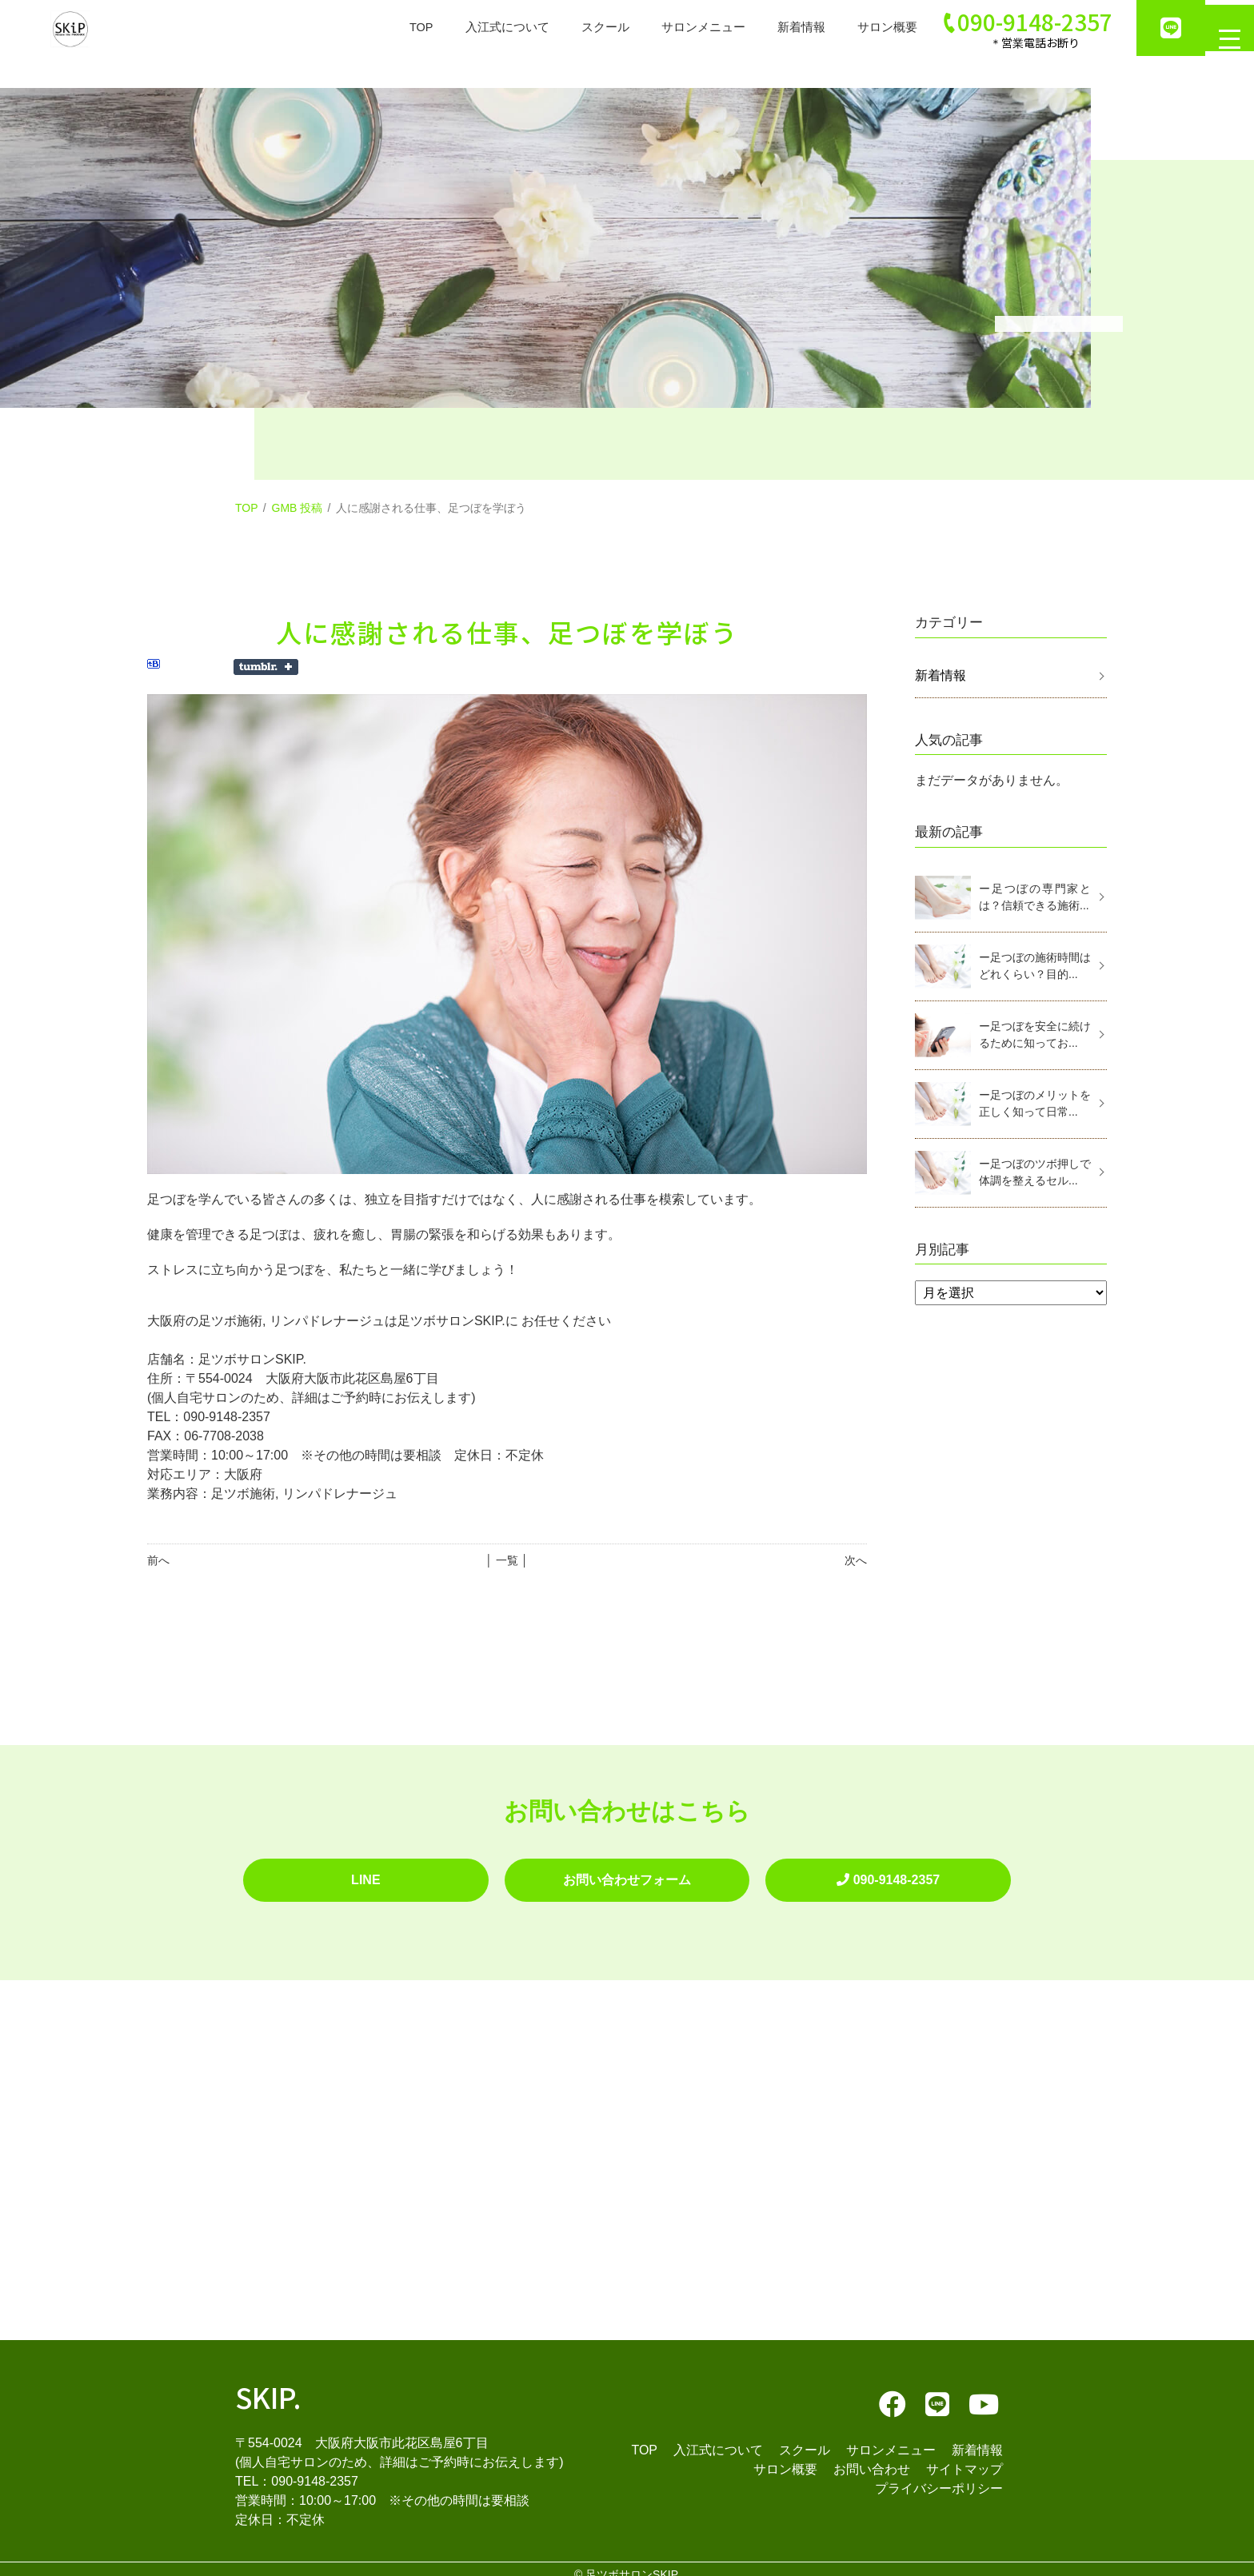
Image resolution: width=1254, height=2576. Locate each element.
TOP (383, 27)
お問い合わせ (871, 2457)
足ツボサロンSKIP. (632, 2563)
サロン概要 (870, 27)
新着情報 (780, 27)
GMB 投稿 (297, 507)
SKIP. (268, 2384)
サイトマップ (964, 2457)
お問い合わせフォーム (627, 1874)
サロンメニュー (678, 27)
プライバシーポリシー (939, 2476)
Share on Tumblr (266, 667)
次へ (856, 1560)
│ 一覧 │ (506, 1560)
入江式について (473, 27)
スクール (575, 27)
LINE (365, 1874)
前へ (158, 1560)
